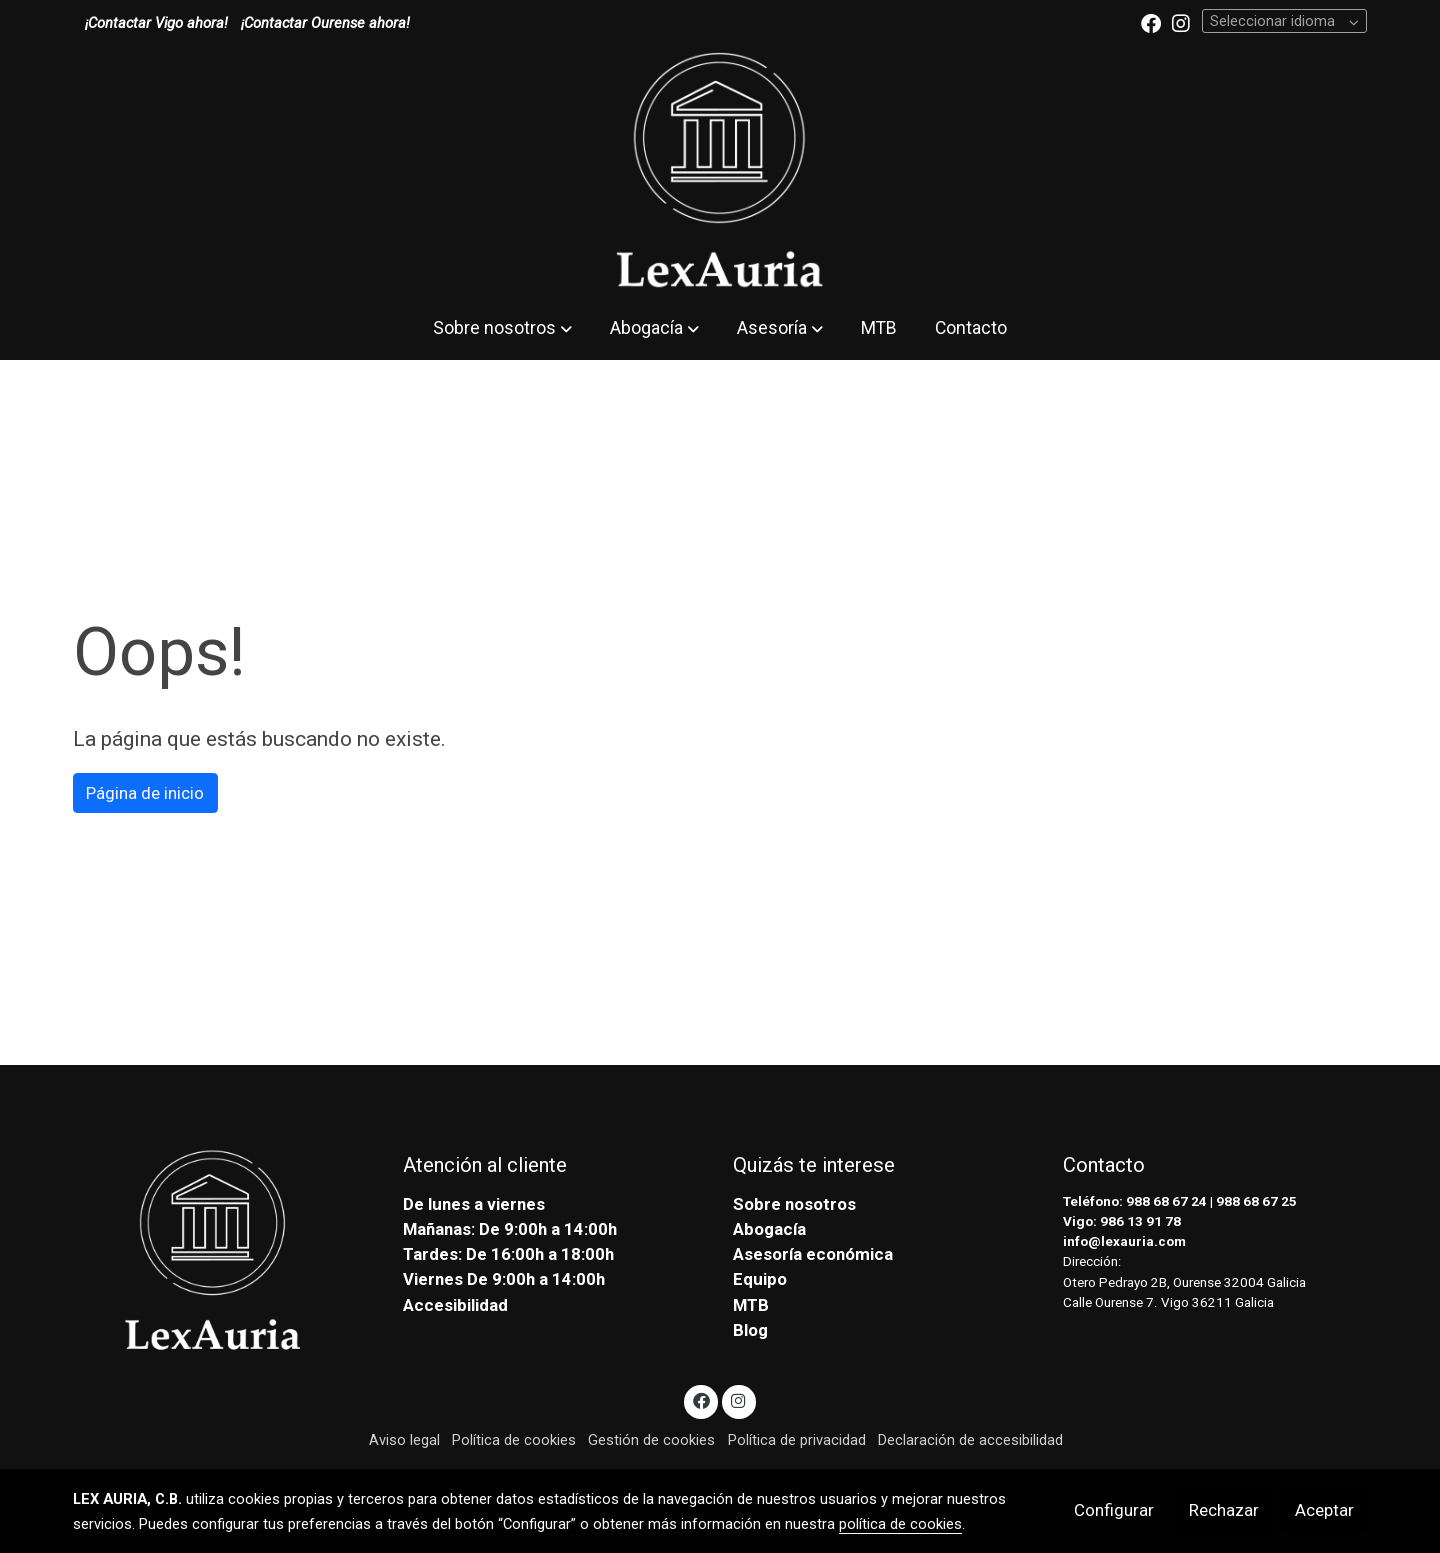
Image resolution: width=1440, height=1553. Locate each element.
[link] (720, 171)
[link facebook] (1151, 22)
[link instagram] (1181, 22)
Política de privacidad (797, 1440)
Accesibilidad (455, 1305)
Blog (750, 1330)
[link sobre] (225, 1251)
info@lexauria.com (1124, 1241)
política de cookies (900, 1524)
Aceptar (1324, 1510)
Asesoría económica (813, 1254)
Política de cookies (514, 1440)
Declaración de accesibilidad (970, 1440)
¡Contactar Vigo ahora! (156, 23)
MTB (751, 1305)
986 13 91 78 (1140, 1221)
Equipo (760, 1279)
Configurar (1114, 1510)
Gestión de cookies (651, 1440)
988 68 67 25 (1256, 1201)
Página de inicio (145, 793)
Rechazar (1224, 1510)
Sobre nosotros (794, 1204)
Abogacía (769, 1229)
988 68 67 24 (1166, 1201)
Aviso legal (404, 1440)
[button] (502, 327)
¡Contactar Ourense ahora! (325, 23)
